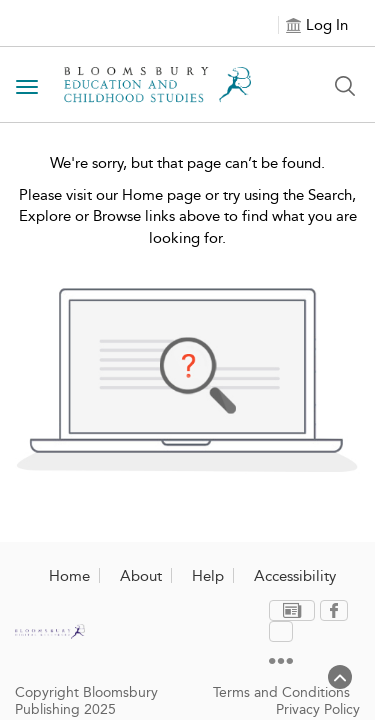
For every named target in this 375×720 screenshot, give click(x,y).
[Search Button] (345, 86)
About (141, 576)
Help (208, 576)
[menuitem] (248, 611)
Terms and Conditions (281, 660)
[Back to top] (340, 685)
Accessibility (295, 576)
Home (69, 576)
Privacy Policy (318, 677)
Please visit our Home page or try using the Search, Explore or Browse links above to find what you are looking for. (188, 216)
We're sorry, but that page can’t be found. (187, 163)
